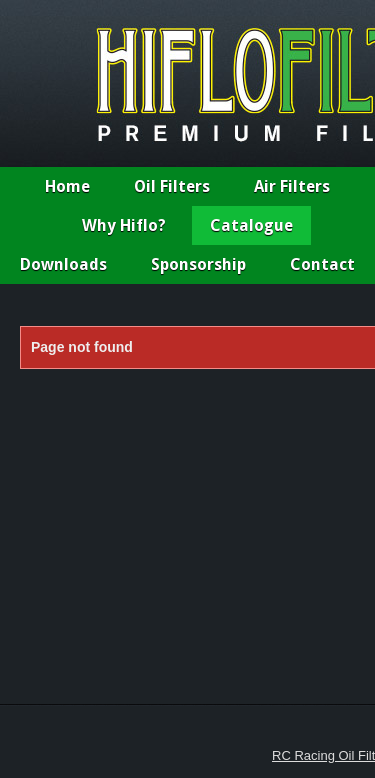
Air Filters (292, 186)
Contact (322, 264)
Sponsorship (198, 264)
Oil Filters (172, 186)
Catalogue (251, 225)
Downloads (63, 264)
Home (67, 186)
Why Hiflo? (124, 225)
